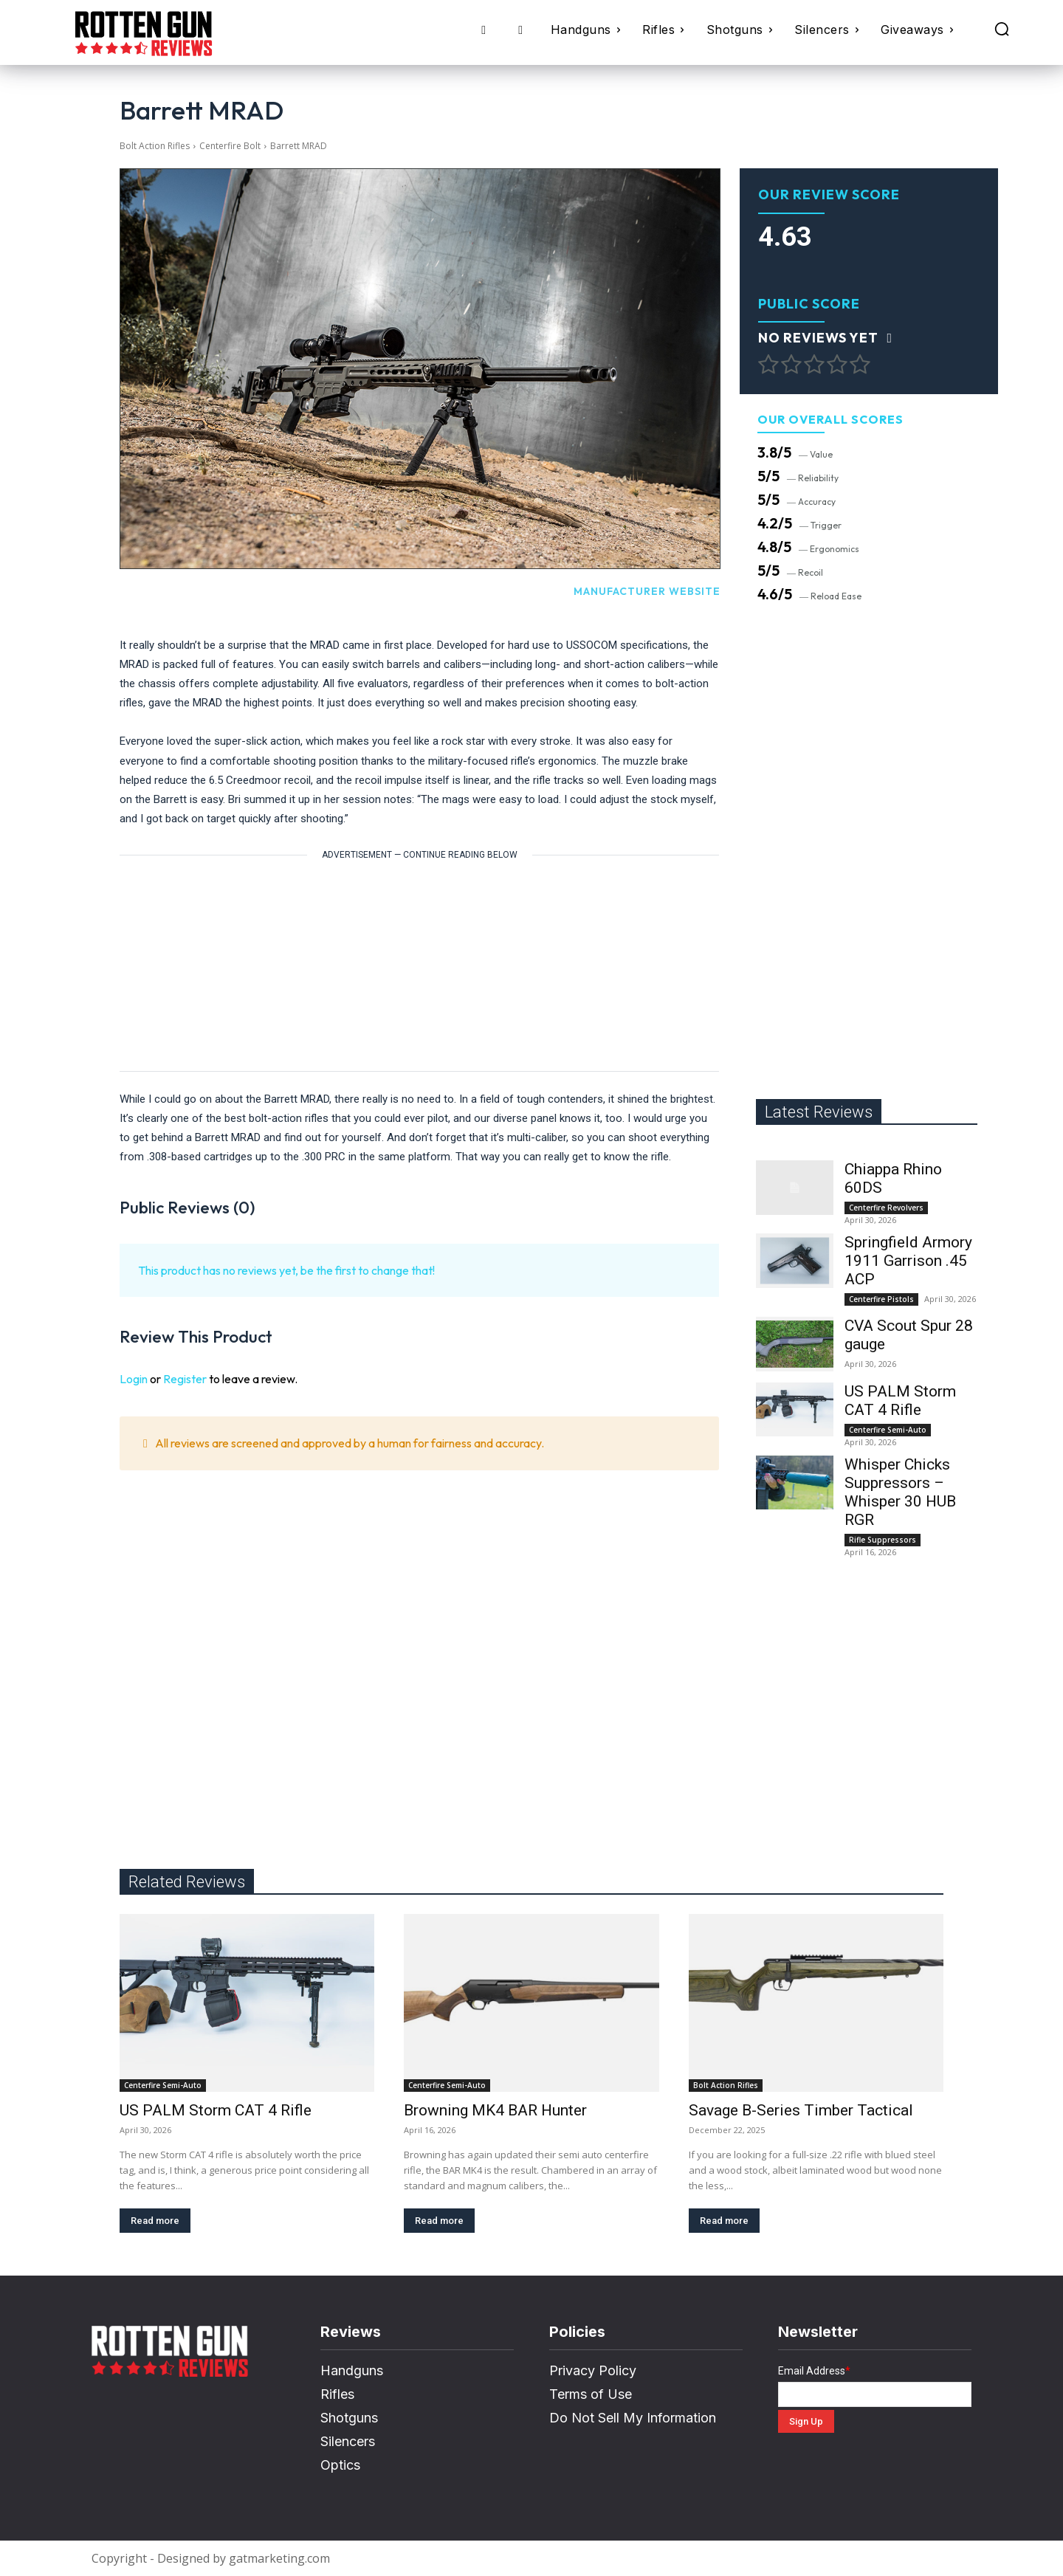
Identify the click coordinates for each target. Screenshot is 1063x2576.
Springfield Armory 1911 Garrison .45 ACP (908, 1260)
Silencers (347, 2441)
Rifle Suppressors (882, 1540)
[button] (1002, 29)
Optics (340, 2465)
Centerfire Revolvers (886, 1207)
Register (185, 1378)
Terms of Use (590, 2394)
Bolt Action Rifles (155, 146)
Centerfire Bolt (230, 146)
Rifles (337, 2394)
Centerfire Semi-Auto (887, 1430)
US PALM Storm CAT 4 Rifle (900, 1400)
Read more (155, 2220)
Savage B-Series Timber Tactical (801, 2110)
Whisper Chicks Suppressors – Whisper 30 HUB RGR (900, 1492)
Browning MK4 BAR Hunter (495, 2110)
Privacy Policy (592, 2370)
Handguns (351, 2370)
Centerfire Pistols (881, 1299)
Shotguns (349, 2417)
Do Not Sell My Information (632, 2417)
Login (134, 1378)
